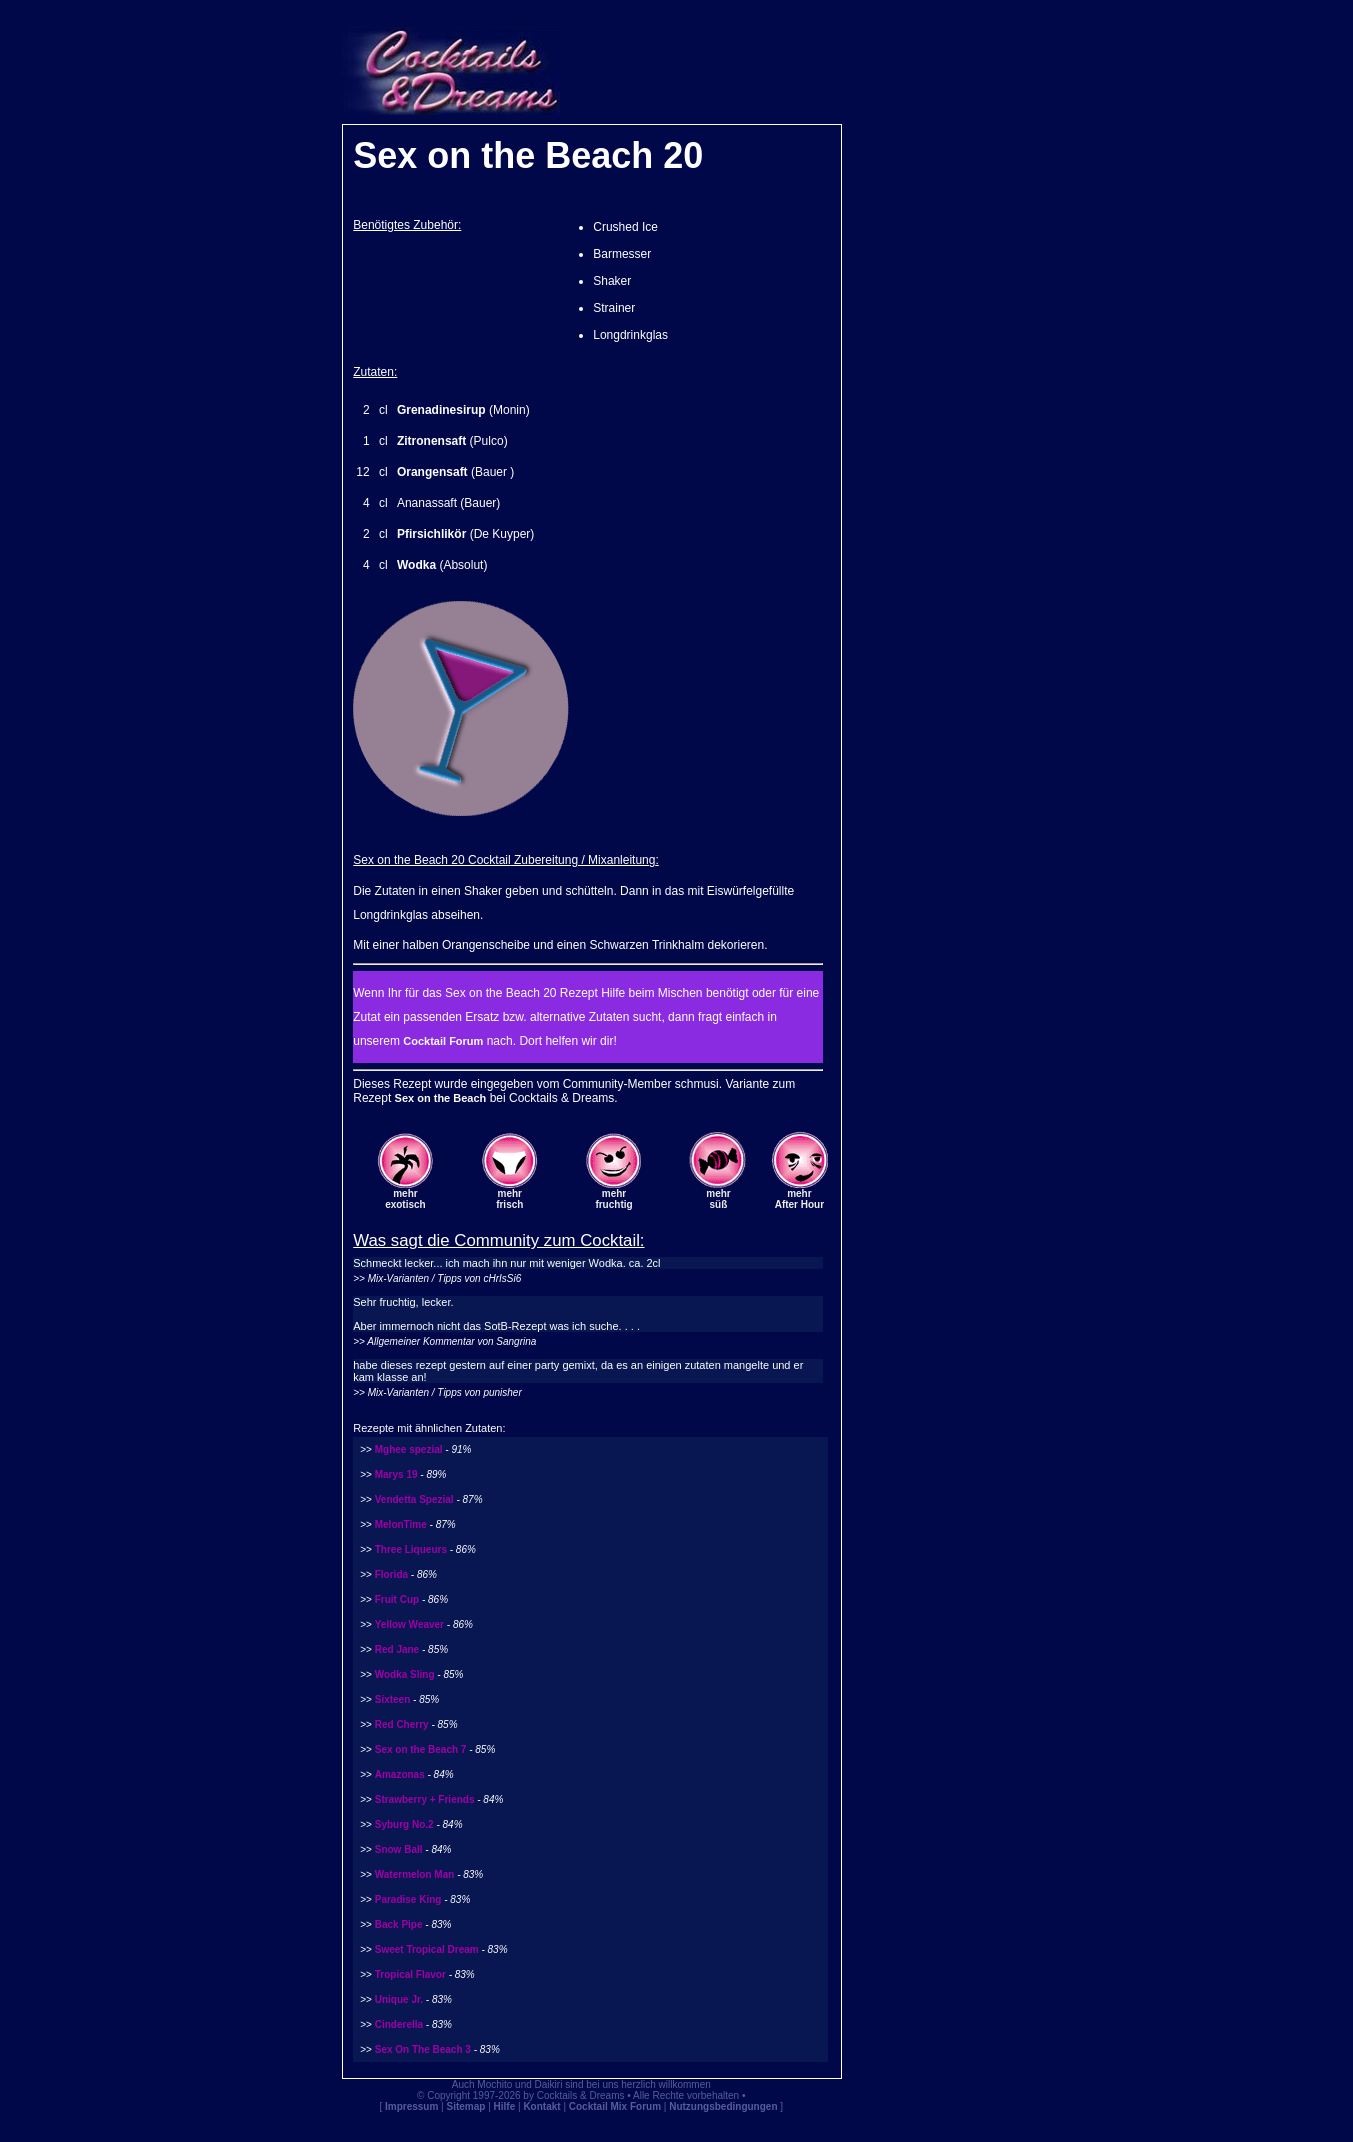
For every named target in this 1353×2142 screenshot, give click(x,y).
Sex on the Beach (441, 1098)
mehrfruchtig (613, 1199)
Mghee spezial (409, 1449)
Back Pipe (399, 1924)
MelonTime (401, 1524)
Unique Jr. (399, 1999)
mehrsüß (718, 1199)
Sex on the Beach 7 (421, 1749)
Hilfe (505, 2106)
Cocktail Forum (443, 1041)
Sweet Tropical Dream (427, 1949)
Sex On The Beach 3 (423, 2049)
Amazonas (400, 1774)
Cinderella (399, 2024)
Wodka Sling (405, 1674)
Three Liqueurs (411, 1549)
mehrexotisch (405, 1199)
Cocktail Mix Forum (615, 2106)
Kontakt (541, 2106)
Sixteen (393, 1699)
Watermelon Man (415, 1874)
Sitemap (466, 2106)
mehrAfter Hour (799, 1199)
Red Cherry (402, 1724)
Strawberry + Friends (425, 1799)
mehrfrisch (509, 1199)
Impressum (411, 2106)
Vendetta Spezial (414, 1499)
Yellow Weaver (409, 1624)
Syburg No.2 (404, 1824)
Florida (391, 1574)
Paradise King (408, 1899)
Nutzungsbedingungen (723, 2106)
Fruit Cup (397, 1599)
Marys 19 (396, 1474)
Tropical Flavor (410, 1974)
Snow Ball (399, 1849)
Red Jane (397, 1649)
